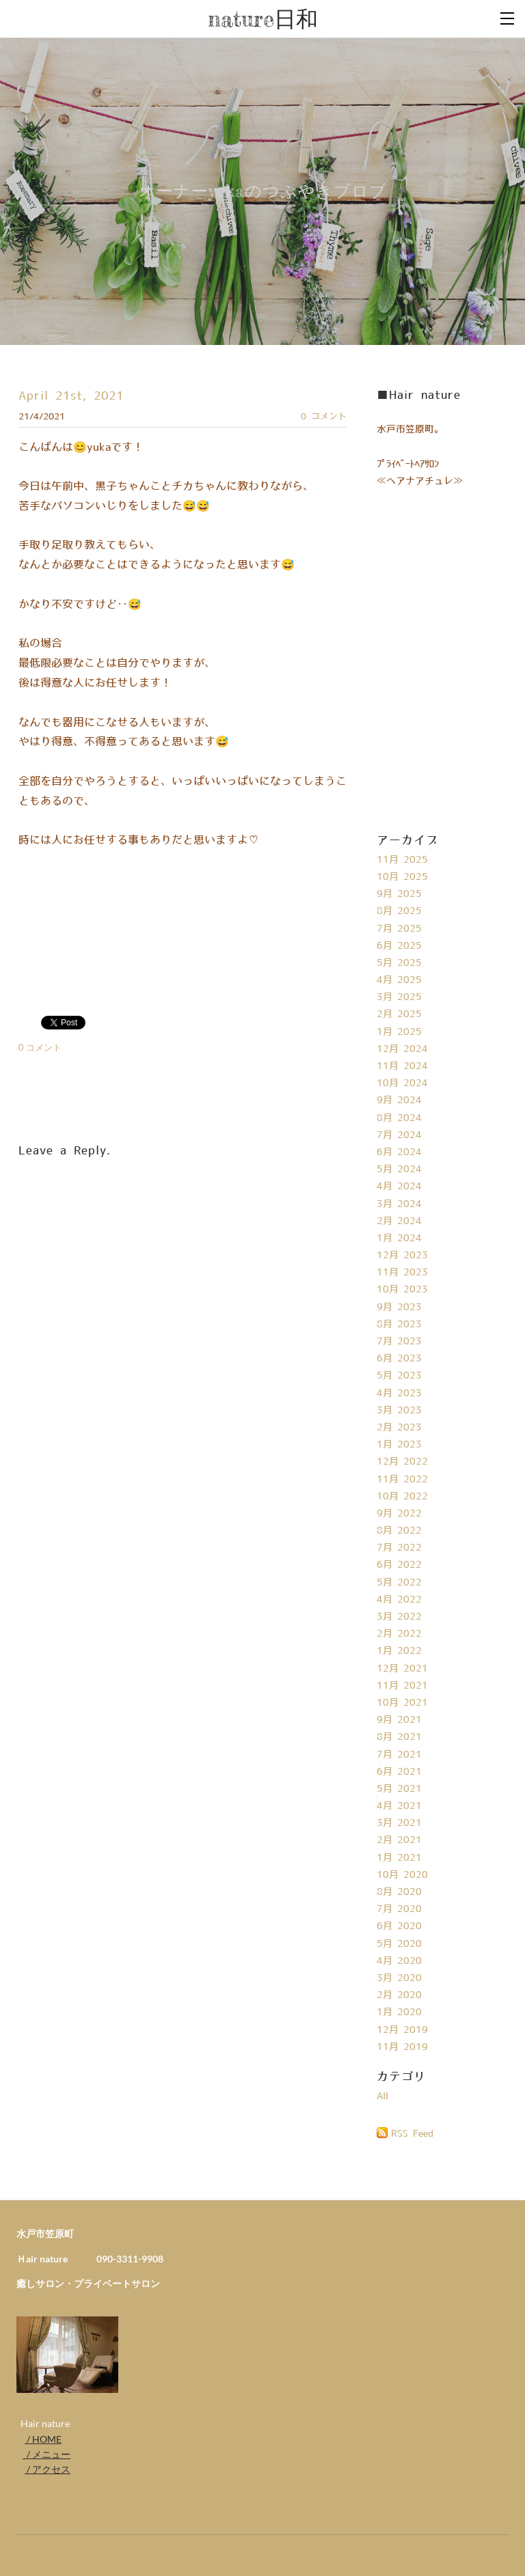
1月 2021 (399, 1858)
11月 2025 (402, 860)
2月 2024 (399, 1221)
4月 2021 (399, 1806)
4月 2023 (399, 1393)
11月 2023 (402, 1272)
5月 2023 (399, 1375)
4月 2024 (399, 1186)
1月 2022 (399, 1651)
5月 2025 (399, 963)
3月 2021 (399, 1823)
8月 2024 (399, 1118)
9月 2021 (399, 1720)
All (382, 2096)
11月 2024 (402, 1066)
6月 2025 (399, 946)
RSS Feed (412, 2134)
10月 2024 (402, 1083)
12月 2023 (402, 1255)
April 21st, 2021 (71, 396)
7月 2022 (399, 1547)
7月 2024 (399, 1135)
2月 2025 (399, 1014)
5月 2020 (399, 1944)
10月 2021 (402, 1703)
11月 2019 (402, 2047)
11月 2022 (402, 1479)
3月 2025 (399, 997)
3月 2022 (399, 1616)
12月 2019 (402, 2030)
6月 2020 (399, 1926)
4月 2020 (399, 1961)
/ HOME (43, 2439)
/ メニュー (46, 2454)
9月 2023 (399, 1307)
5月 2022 (399, 1582)
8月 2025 (399, 911)
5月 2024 (399, 1169)
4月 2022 (399, 1599)
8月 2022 (399, 1530)
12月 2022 (402, 1461)
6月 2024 (399, 1152)
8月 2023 (399, 1324)
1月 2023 (399, 1444)
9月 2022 (399, 1513)
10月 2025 (402, 877)
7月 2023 (399, 1341)
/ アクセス (47, 2469)
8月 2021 (399, 1737)
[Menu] (508, 17)
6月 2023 (399, 1358)
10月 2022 (402, 1496)
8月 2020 (399, 1892)
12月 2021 (402, 1668)
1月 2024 (399, 1238)
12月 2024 (402, 1049)
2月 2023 (399, 1427)
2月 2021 (399, 1840)
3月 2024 (399, 1204)
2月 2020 (399, 1995)
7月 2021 (399, 1754)
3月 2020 (399, 1978)
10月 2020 (402, 1875)
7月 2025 (399, 929)
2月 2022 (399, 1634)
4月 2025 (399, 980)
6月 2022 (399, 1565)
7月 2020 (399, 1909)
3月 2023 (399, 1410)
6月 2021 (399, 1772)
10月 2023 (402, 1289)
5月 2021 (399, 1789)
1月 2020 (399, 2012)
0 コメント (324, 416)
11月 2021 (402, 1685)
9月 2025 (399, 894)
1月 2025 (399, 1032)
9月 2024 (399, 1100)
